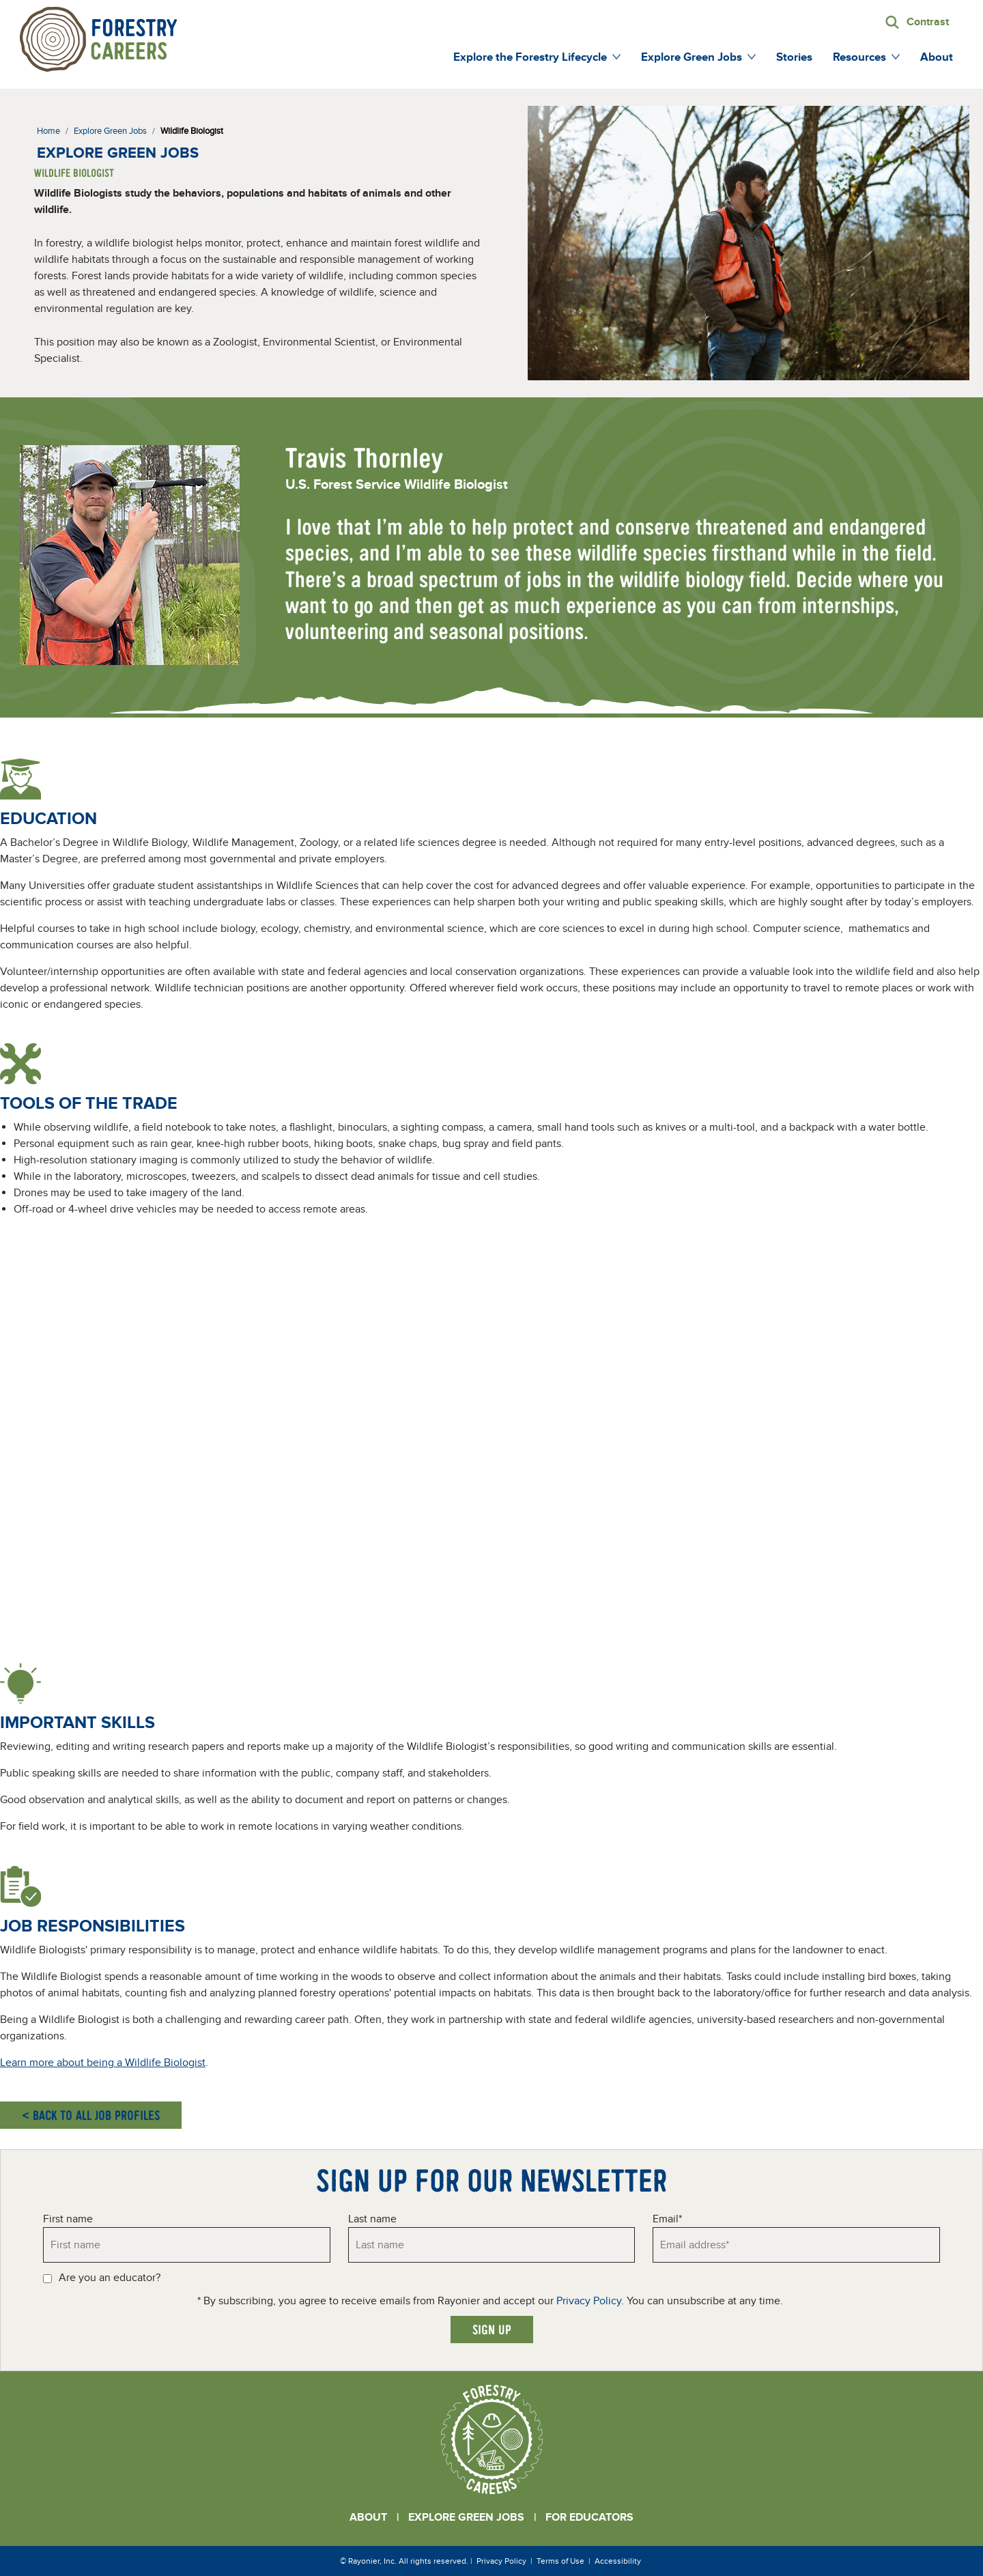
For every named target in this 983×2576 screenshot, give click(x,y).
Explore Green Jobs (466, 2517)
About (368, 2517)
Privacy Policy (588, 2301)
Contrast (928, 22)
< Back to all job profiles (91, 2115)
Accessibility (618, 2561)
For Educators (589, 2517)
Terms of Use (560, 2561)
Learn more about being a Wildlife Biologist (102, 2062)
